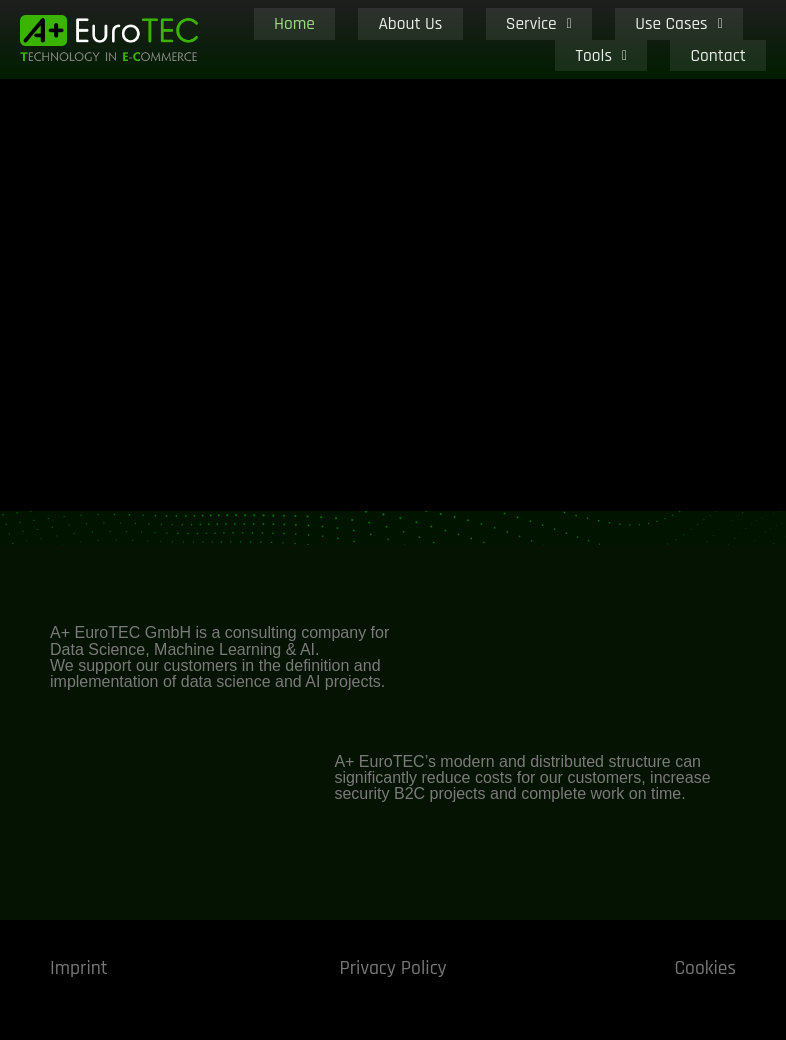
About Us (389, 40)
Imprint (79, 968)
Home (315, 40)
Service (475, 40)
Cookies (704, 968)
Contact (739, 40)
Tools (664, 40)
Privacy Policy (392, 968)
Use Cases (573, 40)
